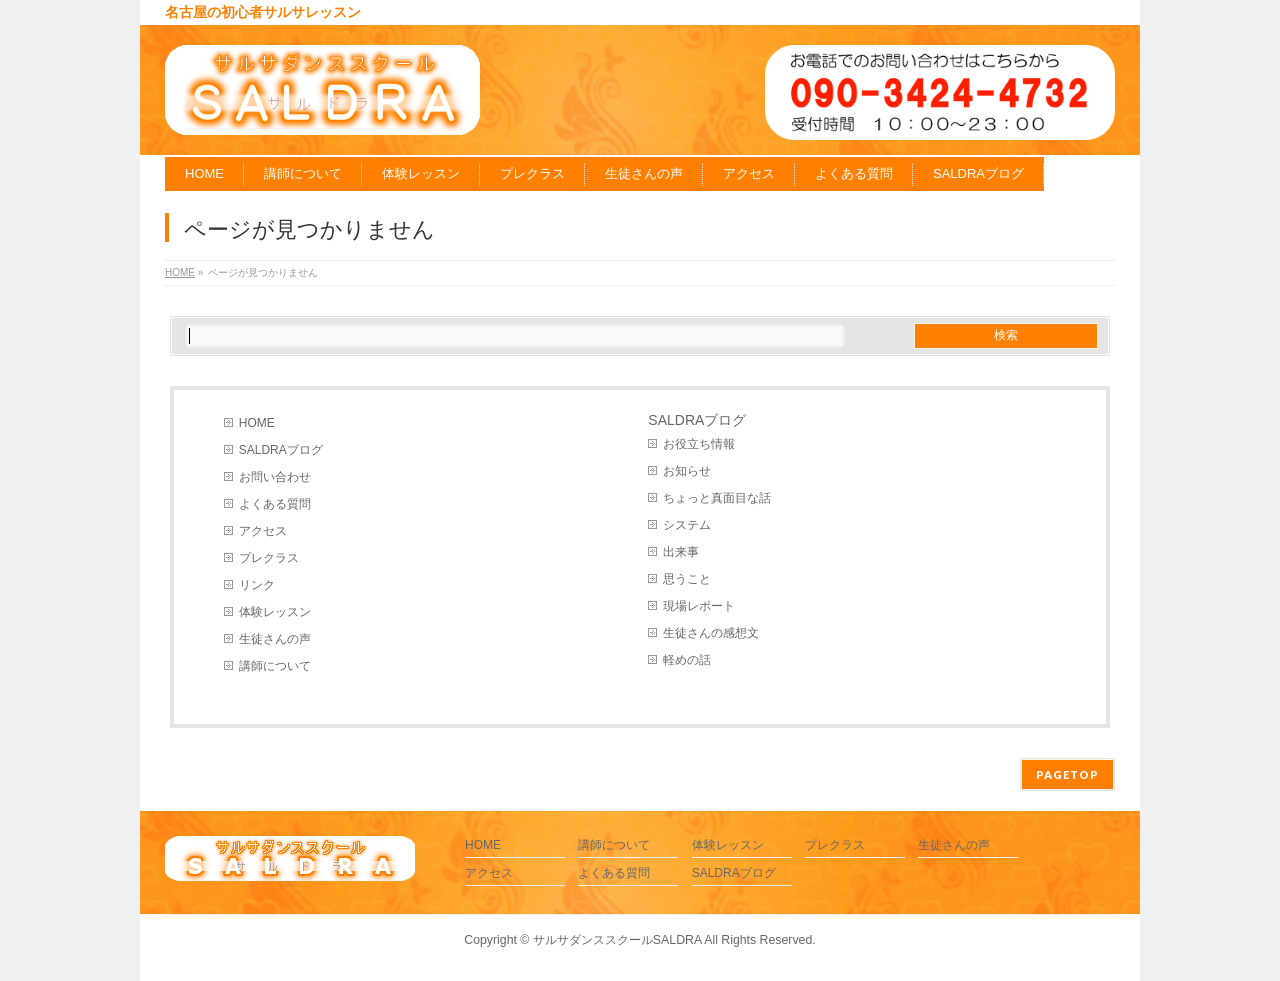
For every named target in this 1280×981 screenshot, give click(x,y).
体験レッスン (275, 612)
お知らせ (687, 471)
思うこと (687, 579)
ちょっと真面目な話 (717, 498)
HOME (257, 423)
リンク (257, 585)
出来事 (681, 552)
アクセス (263, 531)
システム (687, 525)
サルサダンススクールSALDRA (617, 940)
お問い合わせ (275, 477)
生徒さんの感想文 (711, 633)
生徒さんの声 (275, 639)
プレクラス (269, 558)
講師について (275, 666)
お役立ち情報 (699, 444)
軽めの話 (687, 660)
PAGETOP (1067, 774)
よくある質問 (275, 504)
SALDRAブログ (281, 450)
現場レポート (699, 606)
